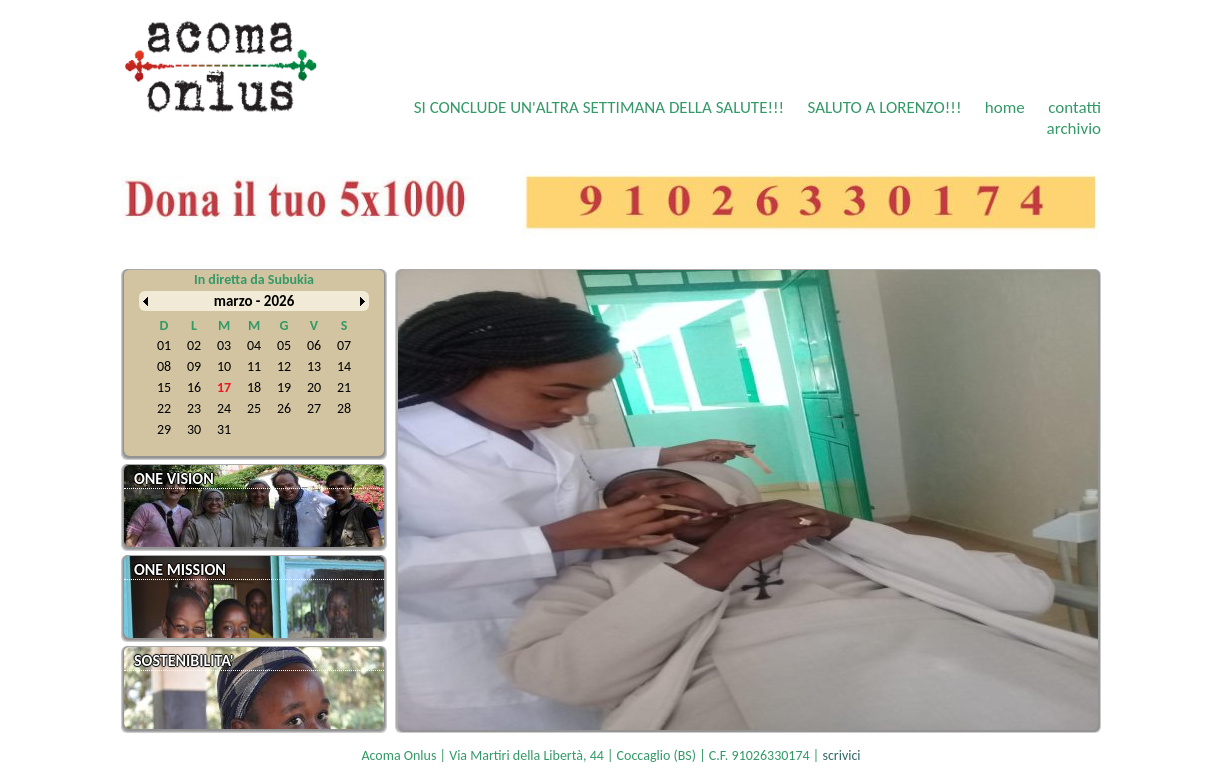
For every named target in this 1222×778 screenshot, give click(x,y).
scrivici (841, 755)
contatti (1074, 107)
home (1005, 107)
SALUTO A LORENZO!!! (884, 107)
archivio (1074, 128)
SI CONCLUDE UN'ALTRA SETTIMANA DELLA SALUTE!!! (599, 107)
